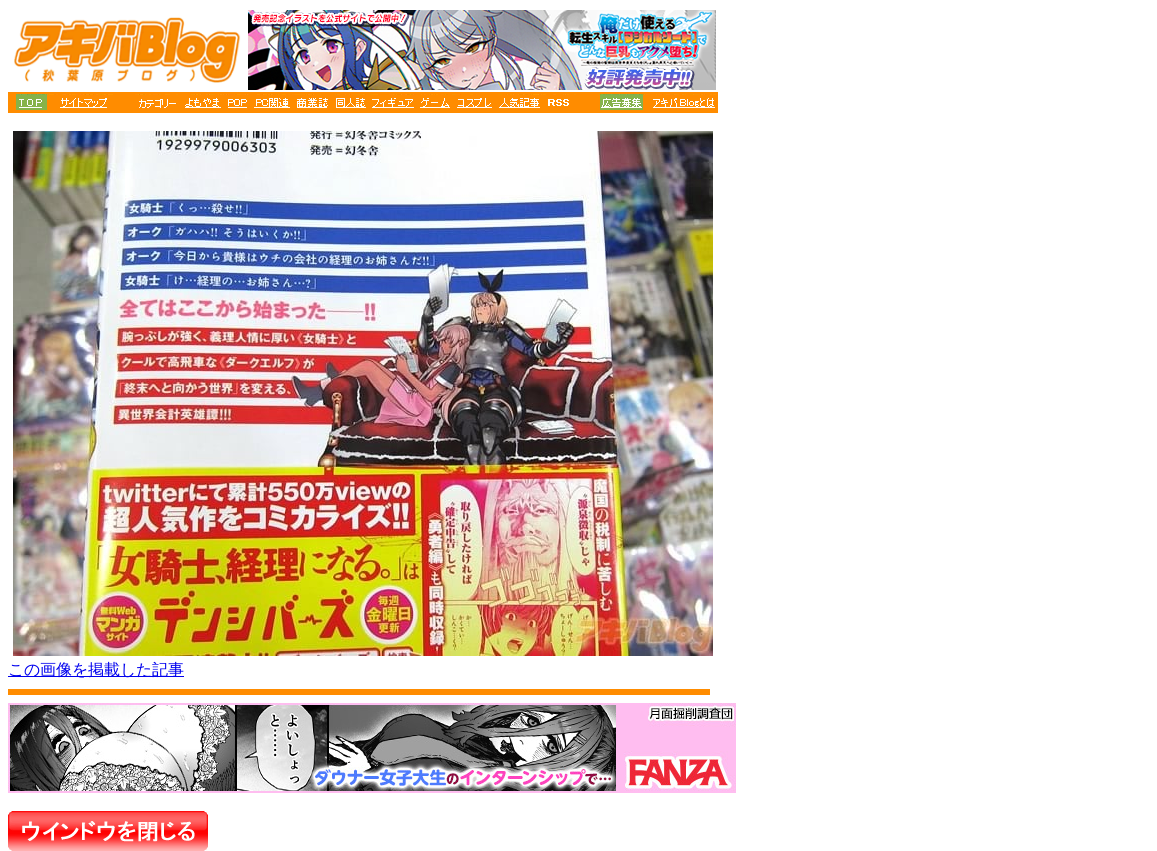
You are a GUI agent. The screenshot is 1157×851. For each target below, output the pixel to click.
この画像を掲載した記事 (96, 669)
